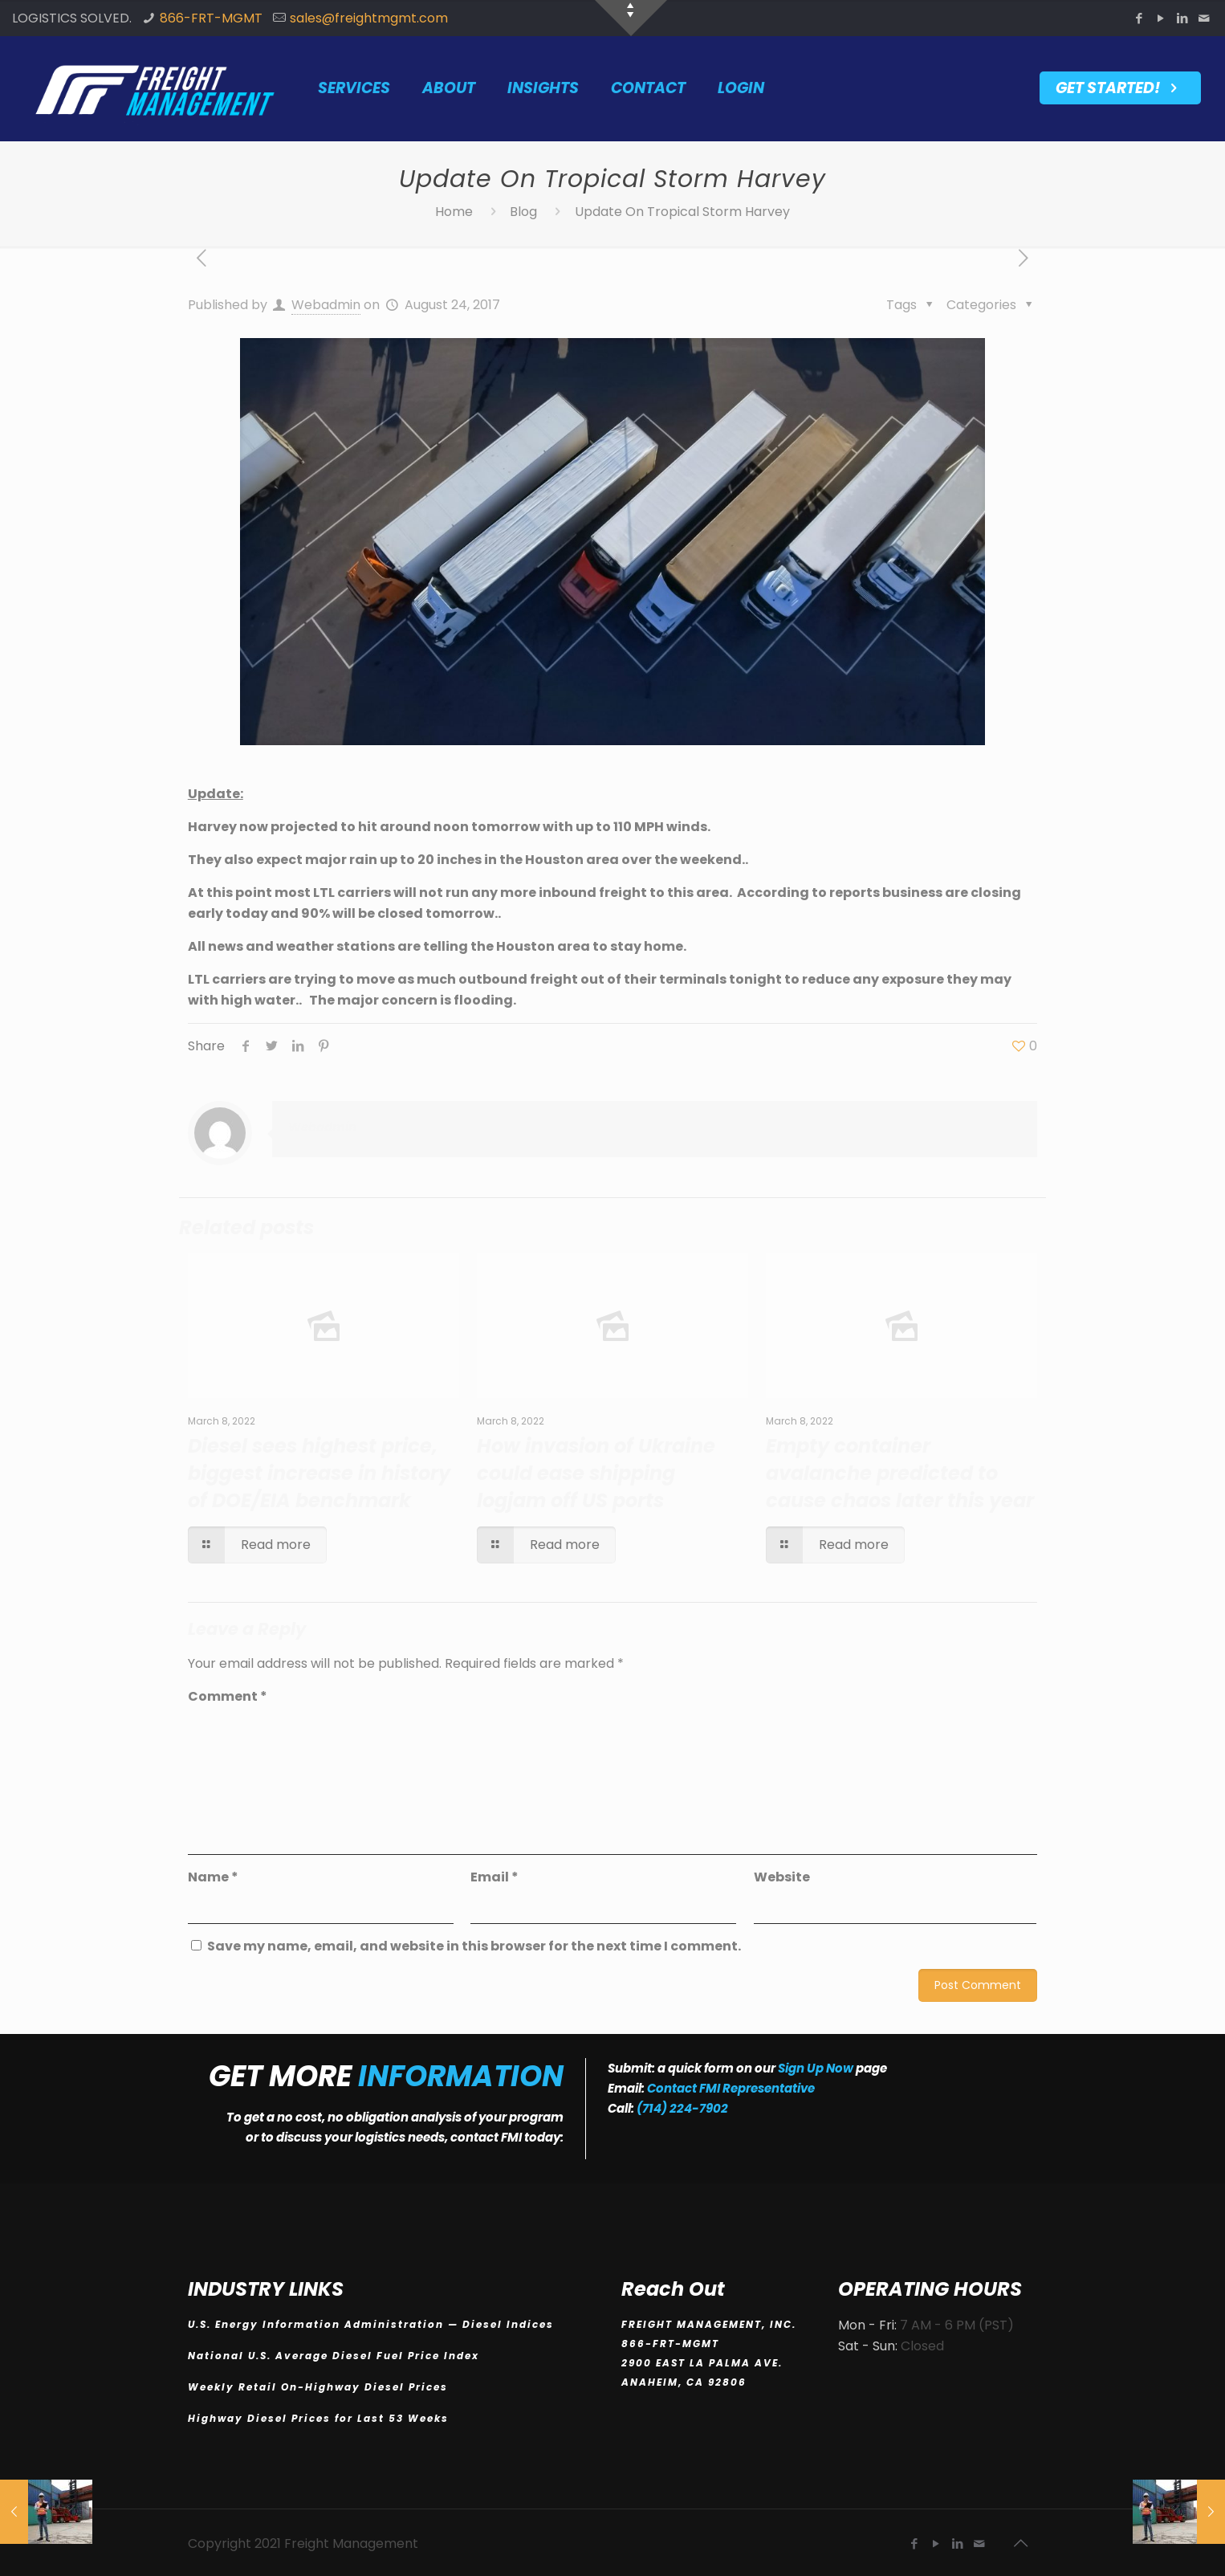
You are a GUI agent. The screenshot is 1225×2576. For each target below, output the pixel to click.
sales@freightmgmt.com (369, 18)
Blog (523, 211)
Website (782, 1877)
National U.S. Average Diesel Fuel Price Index (335, 2355)
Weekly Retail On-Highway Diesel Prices (320, 2387)
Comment (227, 1696)
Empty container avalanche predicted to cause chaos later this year (900, 1473)
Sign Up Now (815, 2068)
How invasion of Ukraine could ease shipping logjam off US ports (596, 1473)
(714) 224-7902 (682, 2108)
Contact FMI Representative (731, 2088)
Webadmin (325, 305)
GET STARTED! (1120, 88)
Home (454, 211)
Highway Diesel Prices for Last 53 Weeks (320, 2418)
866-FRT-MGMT (211, 18)
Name (213, 1877)
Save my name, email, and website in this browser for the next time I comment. (474, 1946)
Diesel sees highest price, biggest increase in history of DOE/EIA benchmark (319, 1473)
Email (494, 1877)
